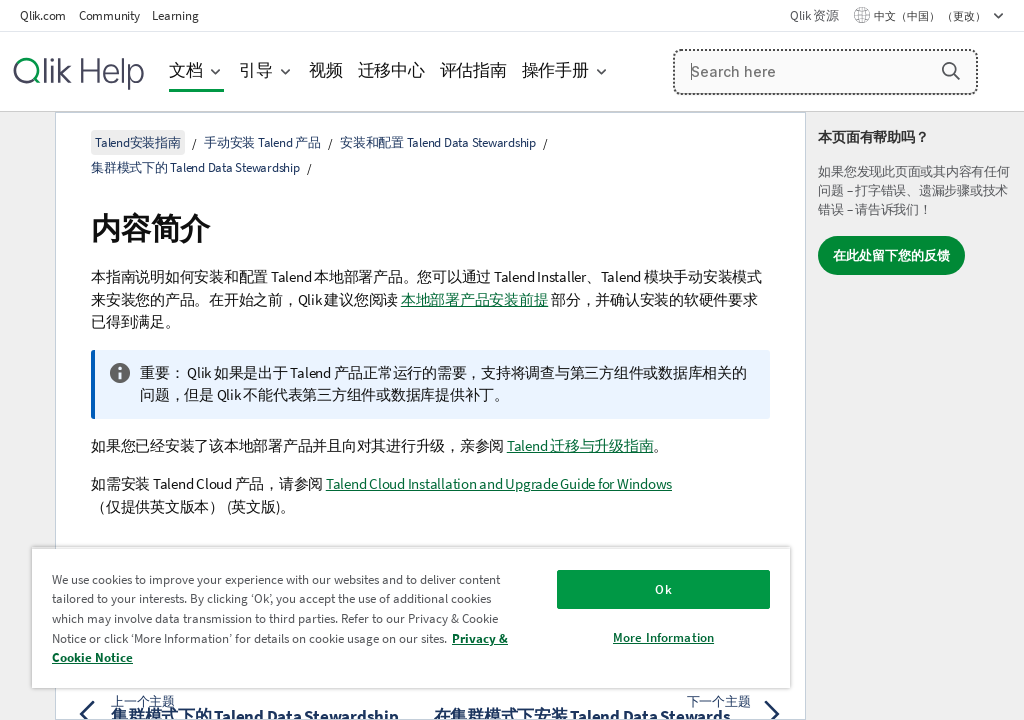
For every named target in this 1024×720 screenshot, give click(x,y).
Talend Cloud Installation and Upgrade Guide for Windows (499, 483)
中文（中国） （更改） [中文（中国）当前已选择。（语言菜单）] (931, 16)
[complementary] (915, 416)
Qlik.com (43, 15)
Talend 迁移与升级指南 (580, 445)
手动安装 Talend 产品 (262, 142)
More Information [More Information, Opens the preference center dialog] (663, 637)
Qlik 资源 (814, 15)
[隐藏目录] (25, 143)
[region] (411, 617)
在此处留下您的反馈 (891, 255)
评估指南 (473, 70)
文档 (186, 70)
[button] (951, 71)
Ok (663, 589)
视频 (326, 70)
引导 (256, 70)
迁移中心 (391, 70)
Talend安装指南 (138, 142)
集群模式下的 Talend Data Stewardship (195, 167)
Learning (175, 15)
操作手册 (555, 70)
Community (109, 15)
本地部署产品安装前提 (475, 299)
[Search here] (826, 72)
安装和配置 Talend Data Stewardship (438, 142)
